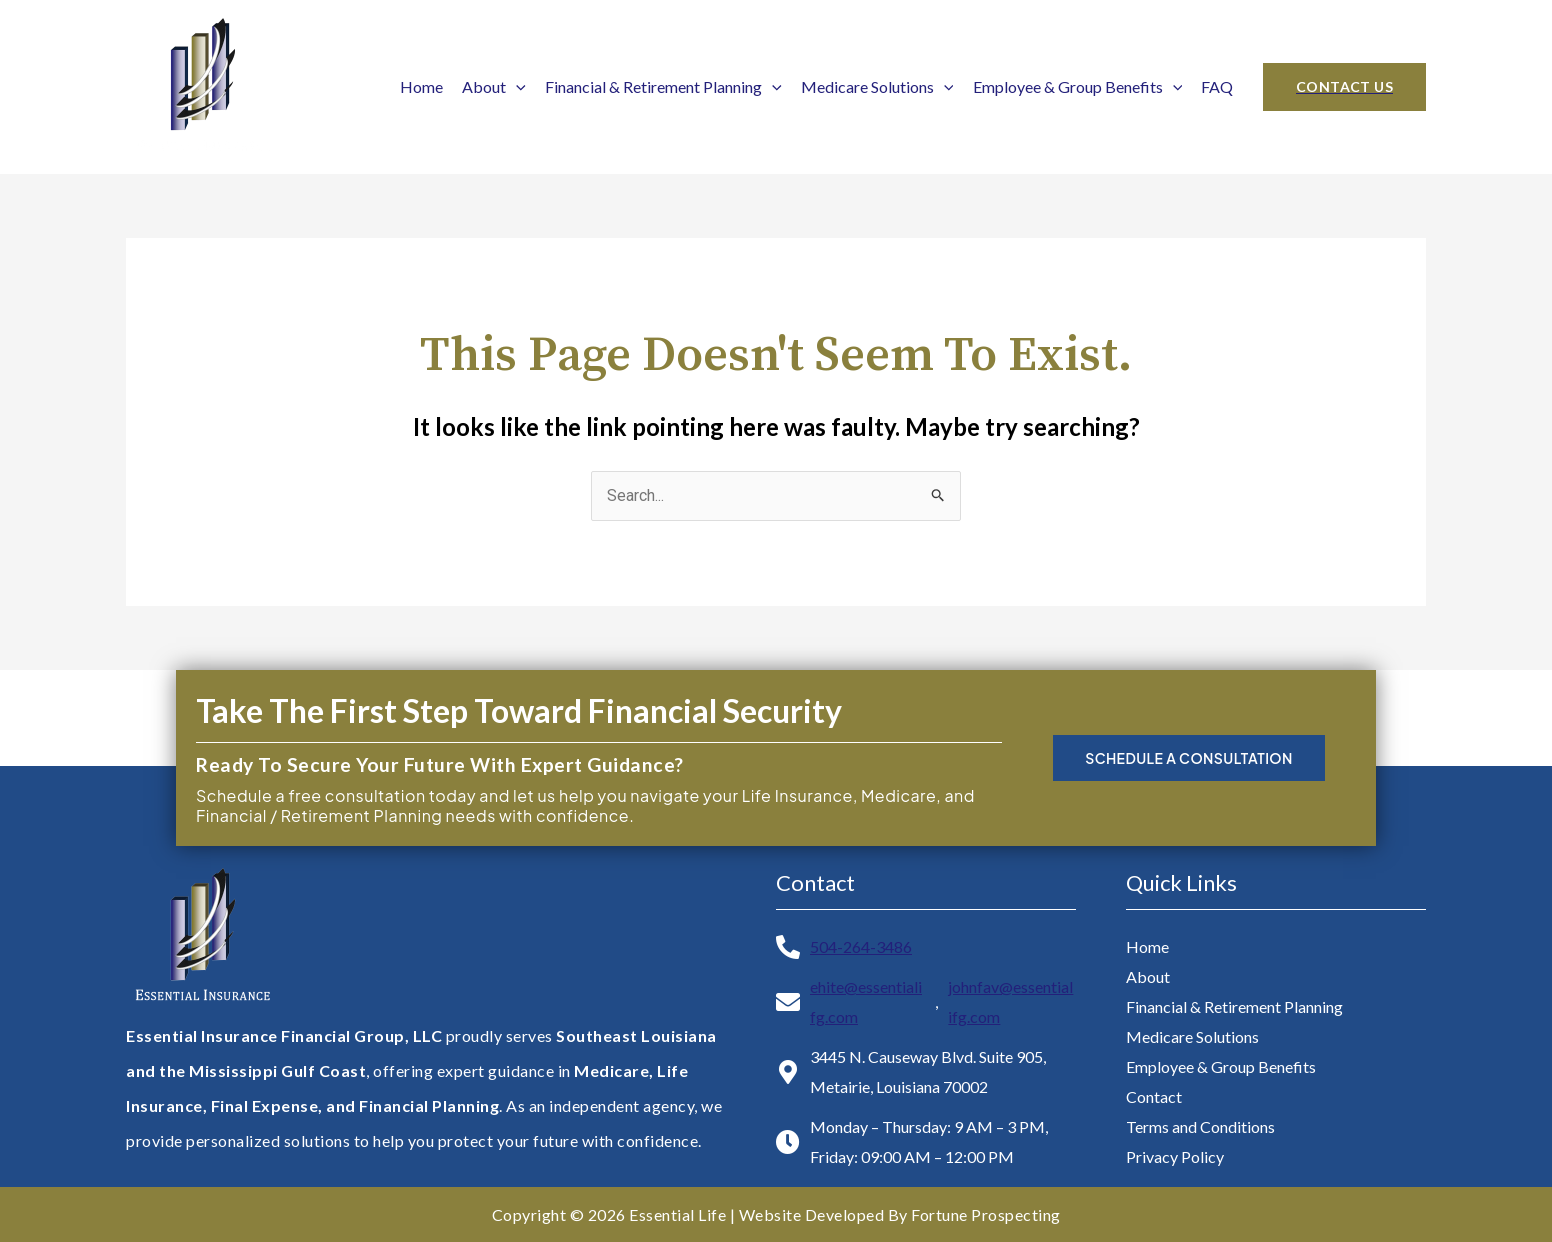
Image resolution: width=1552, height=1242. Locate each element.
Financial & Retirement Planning (663, 86)
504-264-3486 (861, 946)
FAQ (1217, 86)
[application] (516, 86)
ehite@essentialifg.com (866, 1001)
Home (421, 86)
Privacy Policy (1175, 1156)
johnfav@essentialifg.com (1010, 1001)
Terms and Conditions (1200, 1126)
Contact (1154, 1096)
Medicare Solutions (877, 86)
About (494, 86)
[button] (1344, 87)
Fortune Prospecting (986, 1214)
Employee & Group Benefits (1078, 86)
